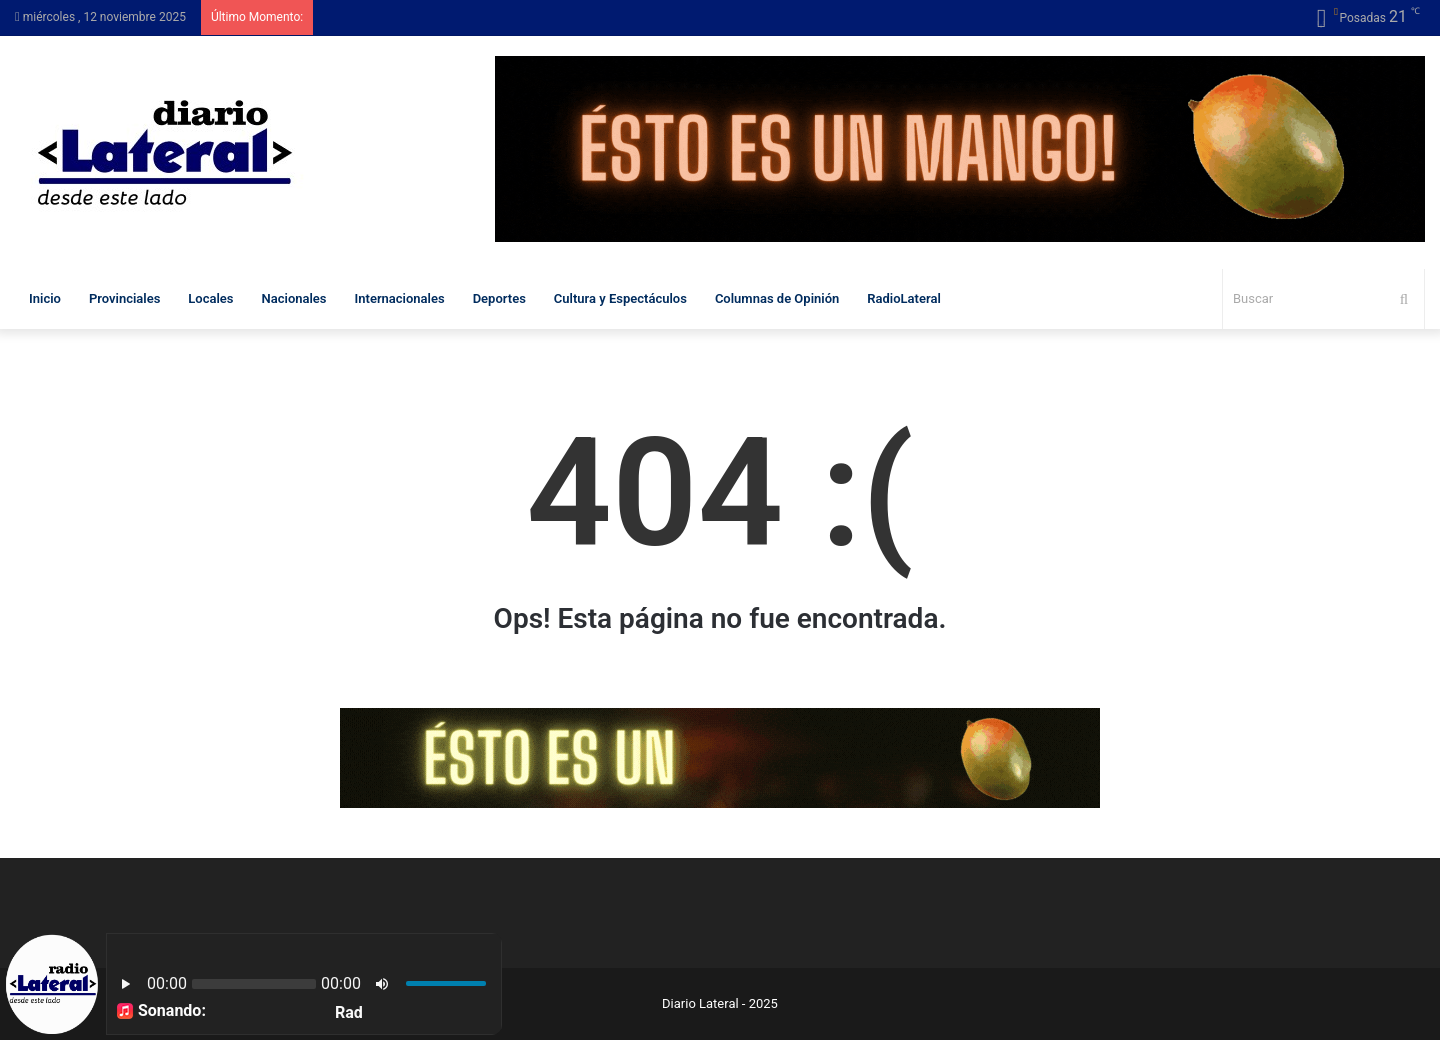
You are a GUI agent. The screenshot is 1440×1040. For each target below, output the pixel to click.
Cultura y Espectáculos (620, 298)
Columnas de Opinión (777, 298)
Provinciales (124, 298)
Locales (210, 298)
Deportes (499, 298)
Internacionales (400, 298)
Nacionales (294, 298)
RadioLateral (903, 298)
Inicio (45, 298)
